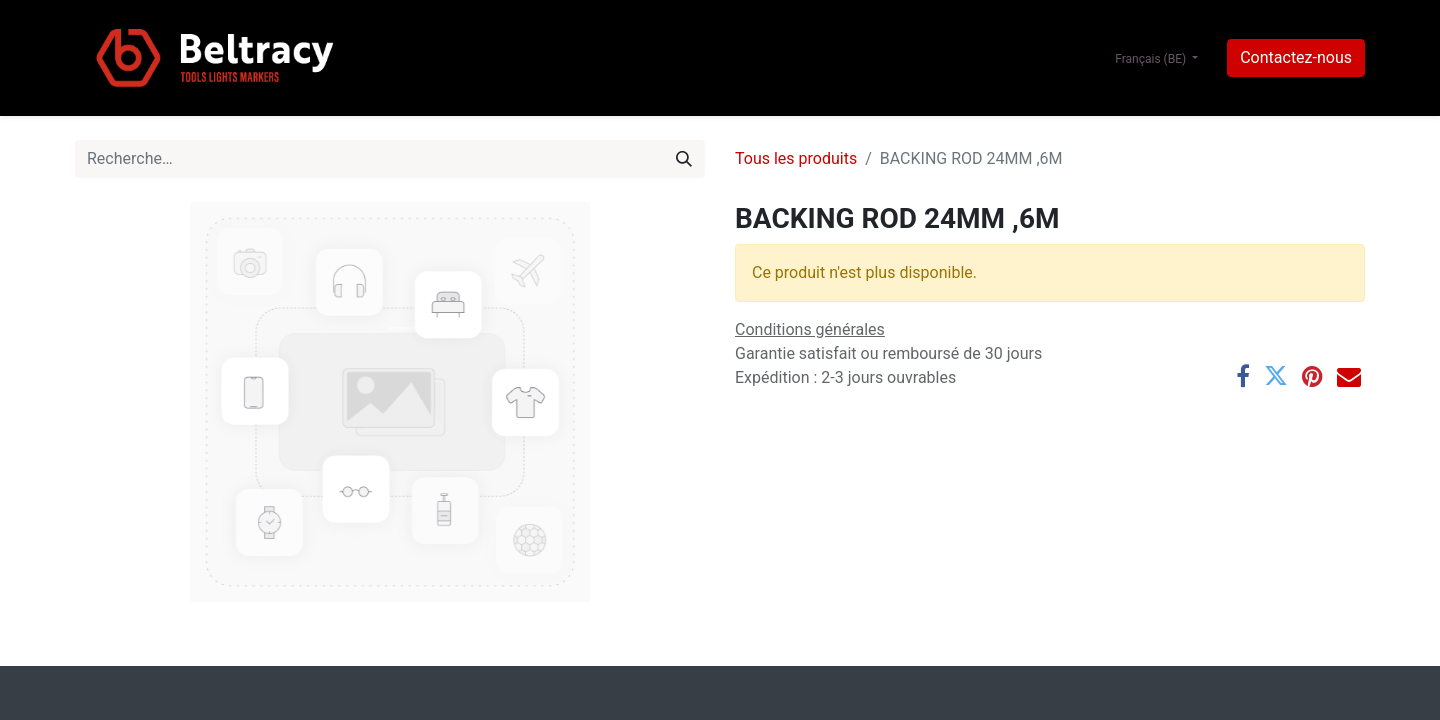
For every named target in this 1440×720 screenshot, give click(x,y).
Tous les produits (796, 158)
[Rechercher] (684, 159)
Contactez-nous (1296, 57)
